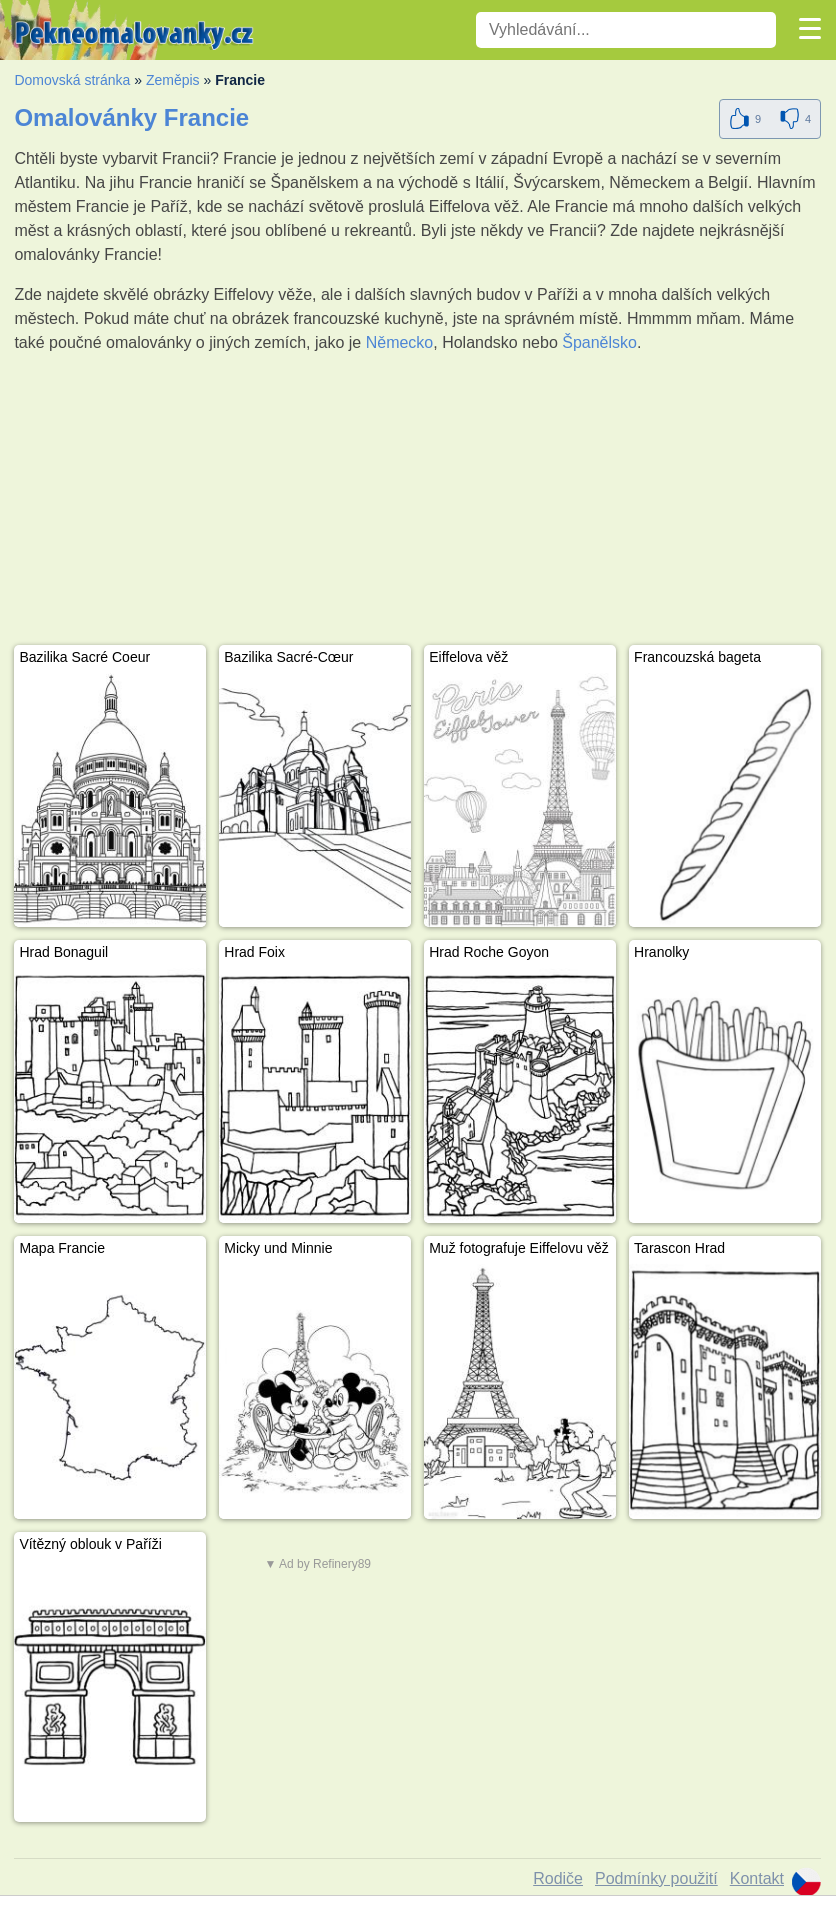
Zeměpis (173, 80)
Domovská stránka (72, 80)
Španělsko (599, 342)
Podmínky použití (656, 1878)
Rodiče (558, 1878)
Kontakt (757, 1878)
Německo (400, 342)
